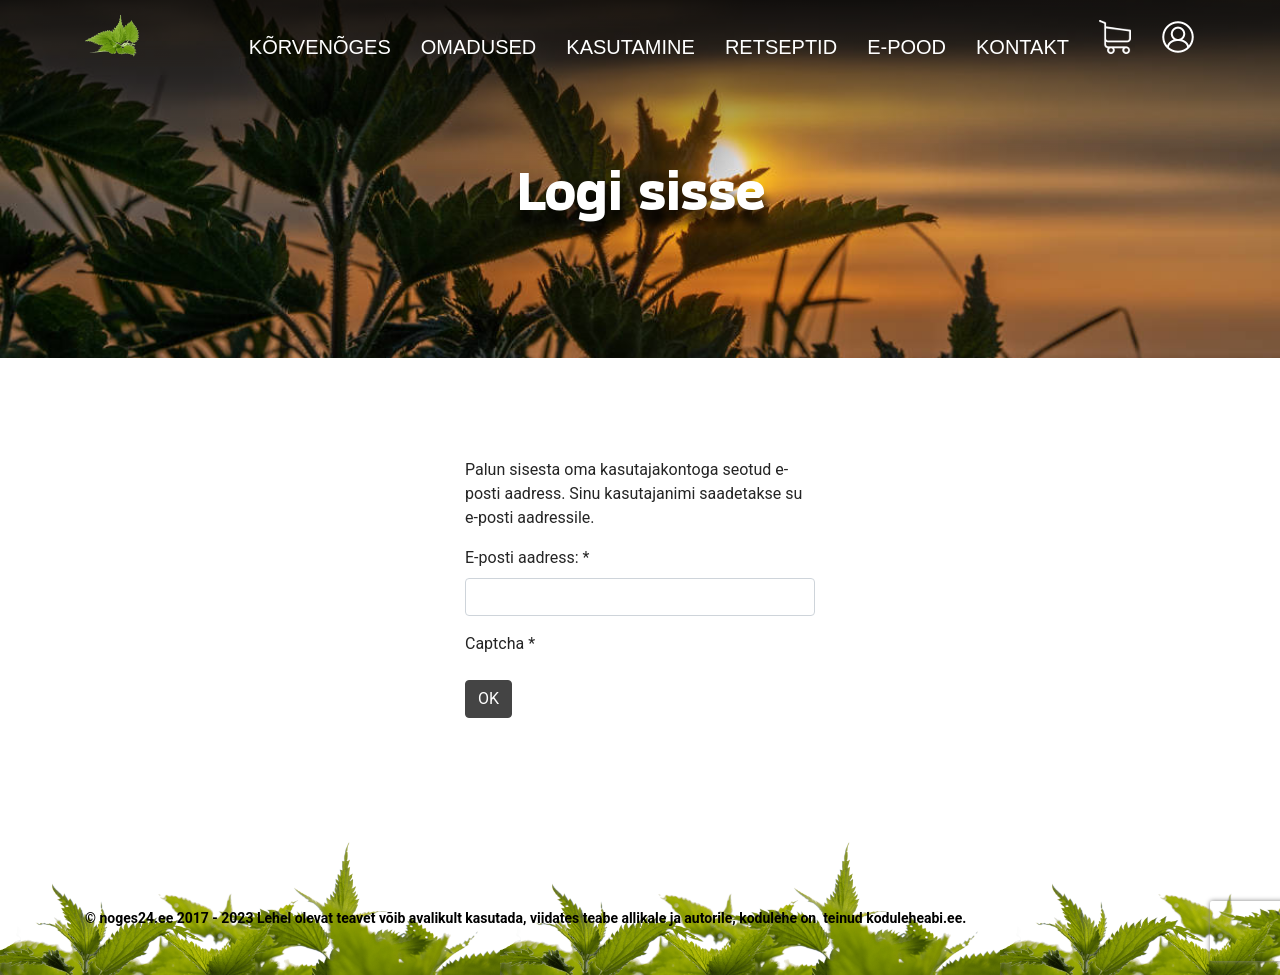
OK (488, 698)
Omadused (479, 47)
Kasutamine (630, 47)
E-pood (906, 47)
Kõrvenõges (320, 47)
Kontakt (1022, 47)
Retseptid (781, 47)
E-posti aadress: (527, 557)
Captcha (500, 643)
